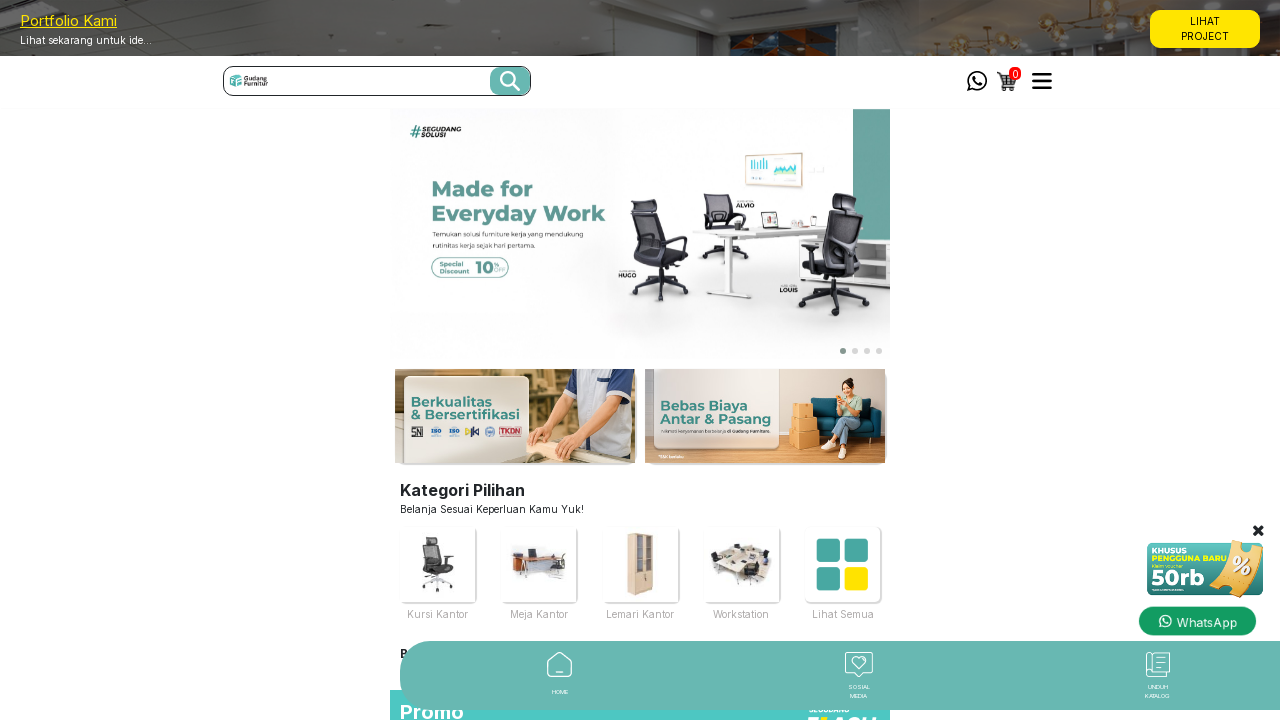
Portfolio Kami (68, 20)
